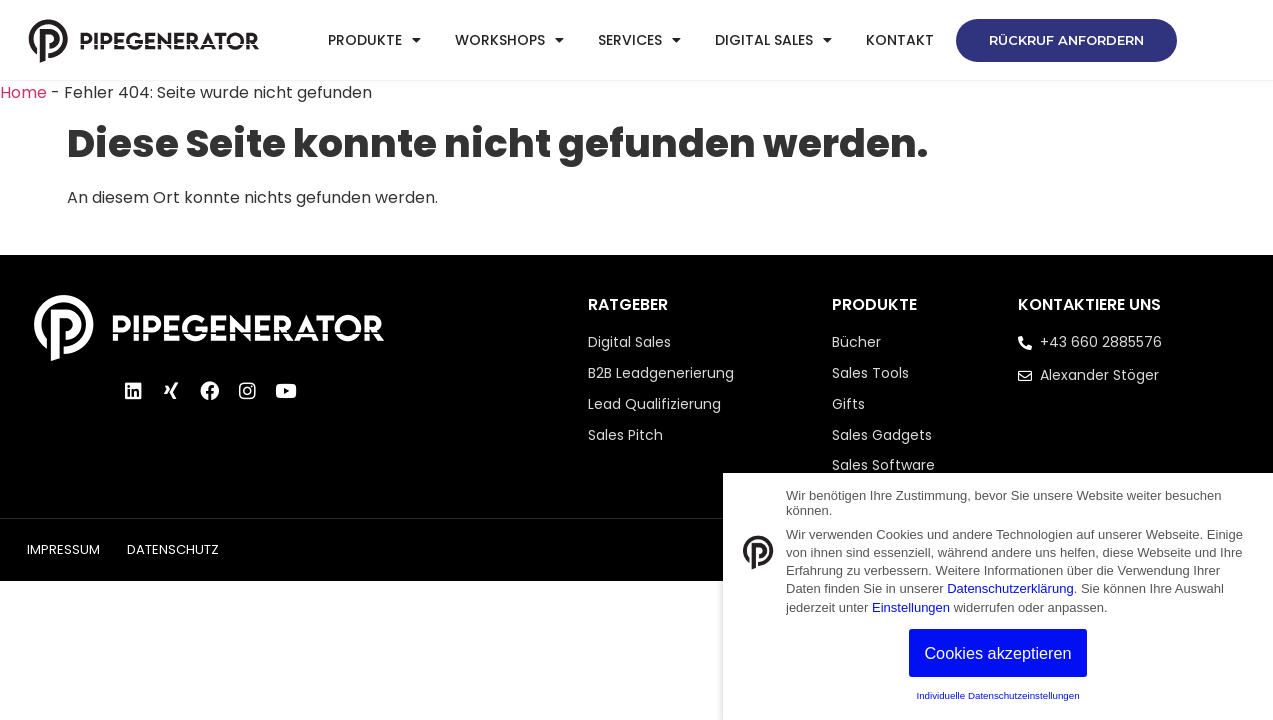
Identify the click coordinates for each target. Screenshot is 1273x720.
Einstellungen (911, 607)
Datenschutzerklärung (1010, 588)
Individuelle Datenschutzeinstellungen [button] (997, 695)
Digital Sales (773, 40)
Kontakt (900, 40)
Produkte (374, 40)
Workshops (509, 40)
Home (23, 92)
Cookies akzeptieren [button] (997, 653)
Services (639, 40)
